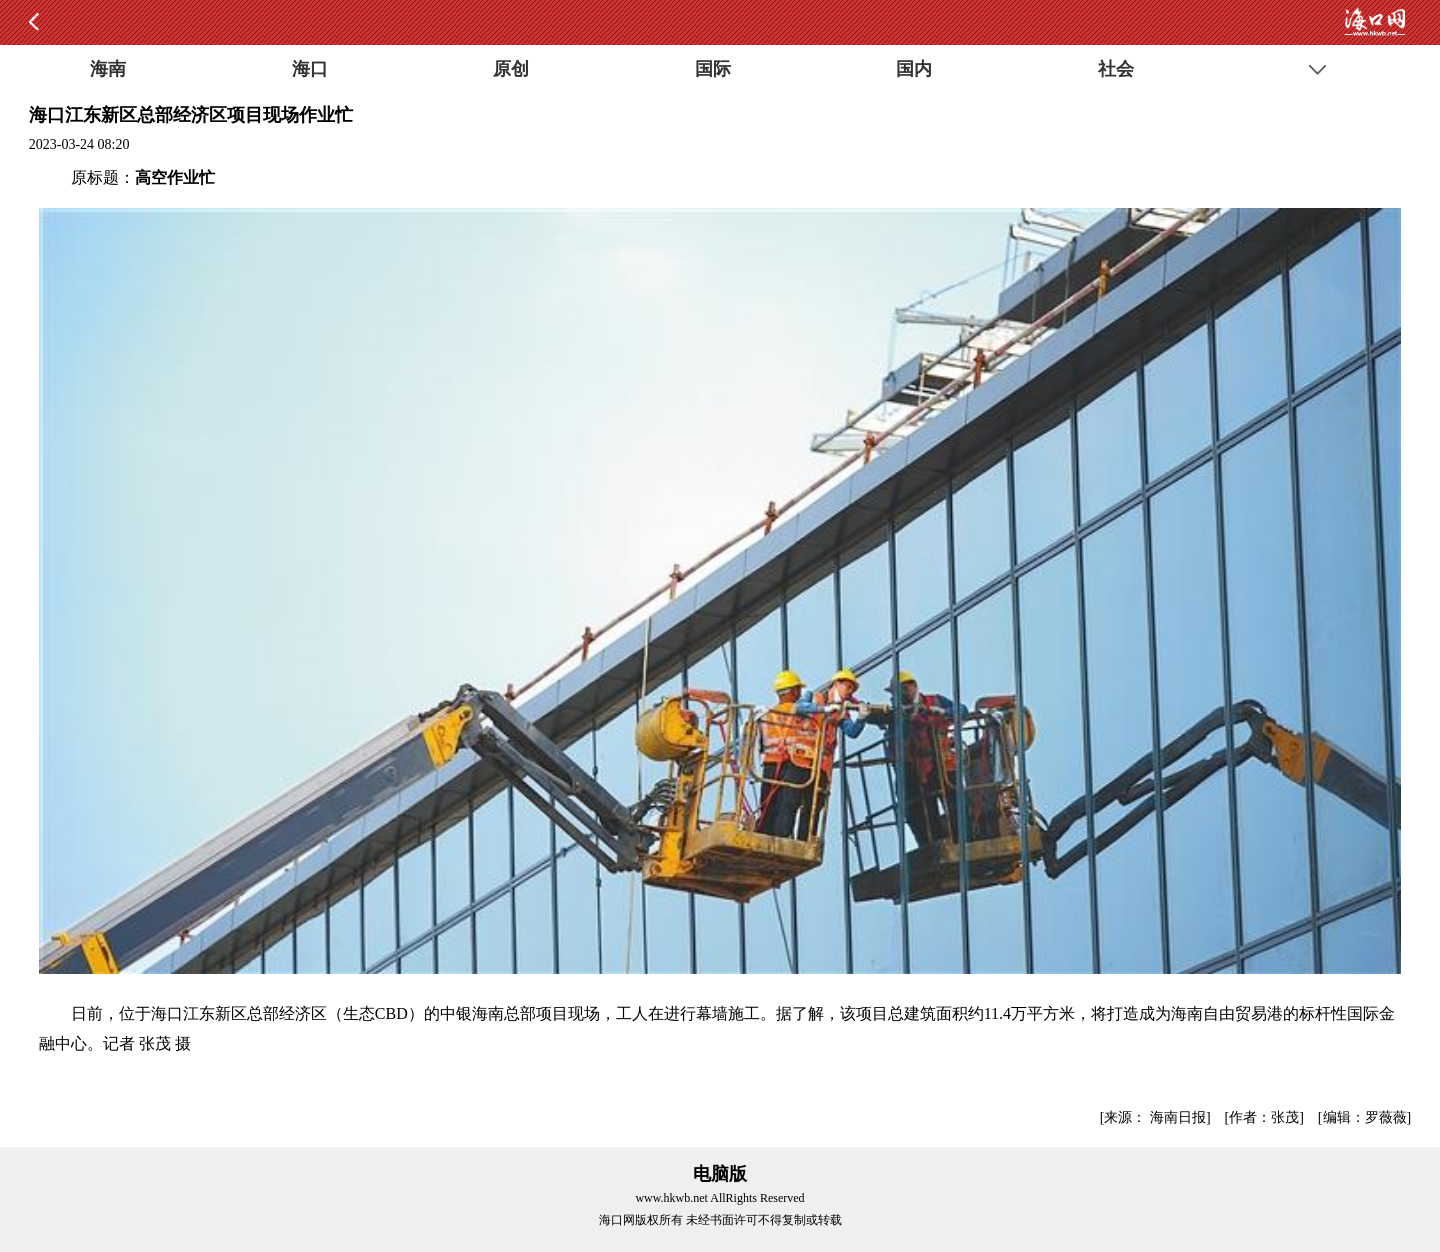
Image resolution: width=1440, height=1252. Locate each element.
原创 (511, 69)
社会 (1116, 69)
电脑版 (720, 1174)
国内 (914, 69)
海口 (310, 69)
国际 (713, 69)
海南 (108, 69)
